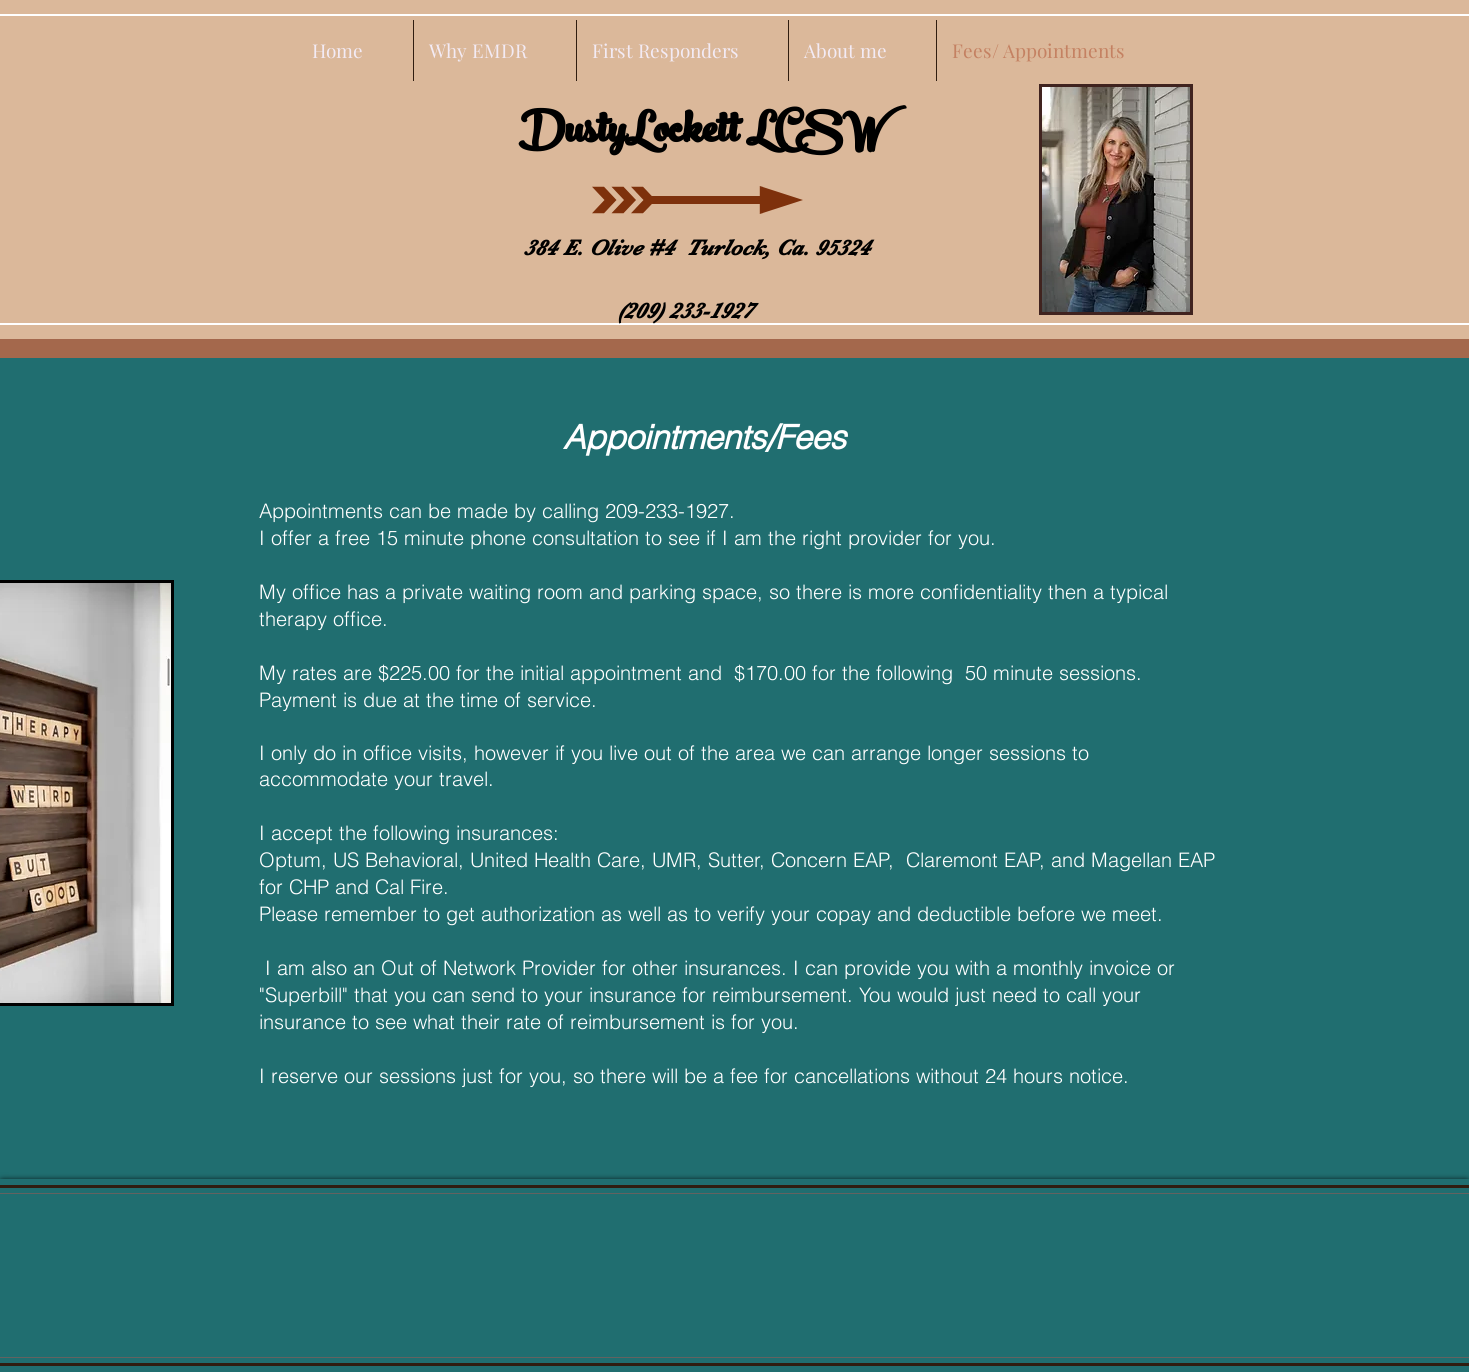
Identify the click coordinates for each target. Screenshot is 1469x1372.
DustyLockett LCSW (701, 135)
